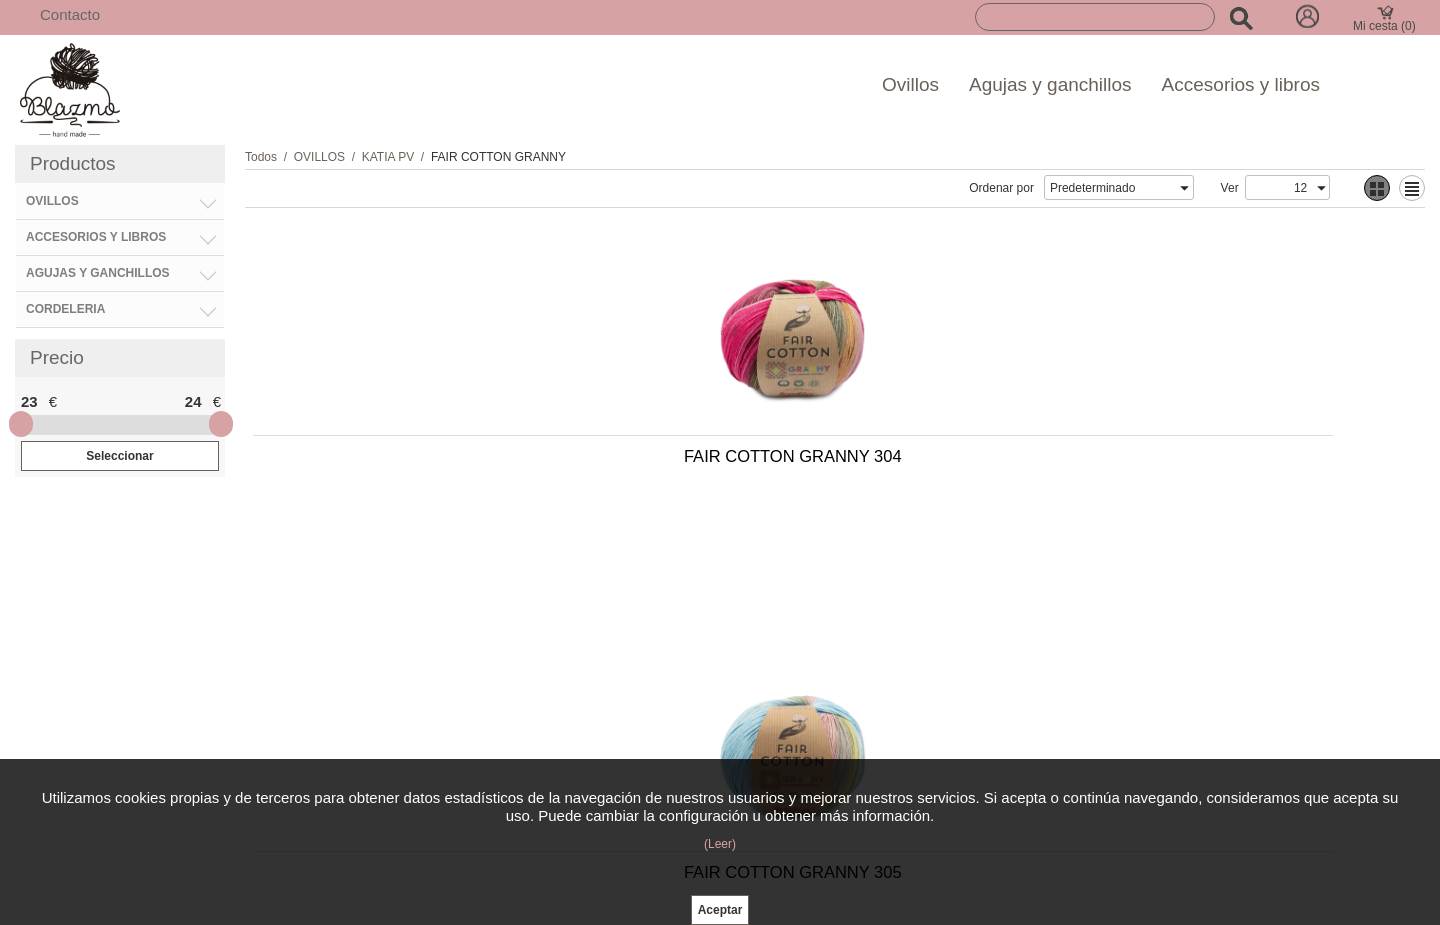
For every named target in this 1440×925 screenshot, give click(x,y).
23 (29, 401)
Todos (261, 157)
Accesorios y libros (1241, 84)
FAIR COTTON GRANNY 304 (388, 465)
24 (193, 401)
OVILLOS (319, 157)
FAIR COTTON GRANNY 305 (675, 465)
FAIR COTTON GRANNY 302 (961, 465)
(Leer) (720, 844)
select (1184, 188)
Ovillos (910, 84)
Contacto (70, 14)
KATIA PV (388, 157)
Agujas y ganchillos (1050, 84)
